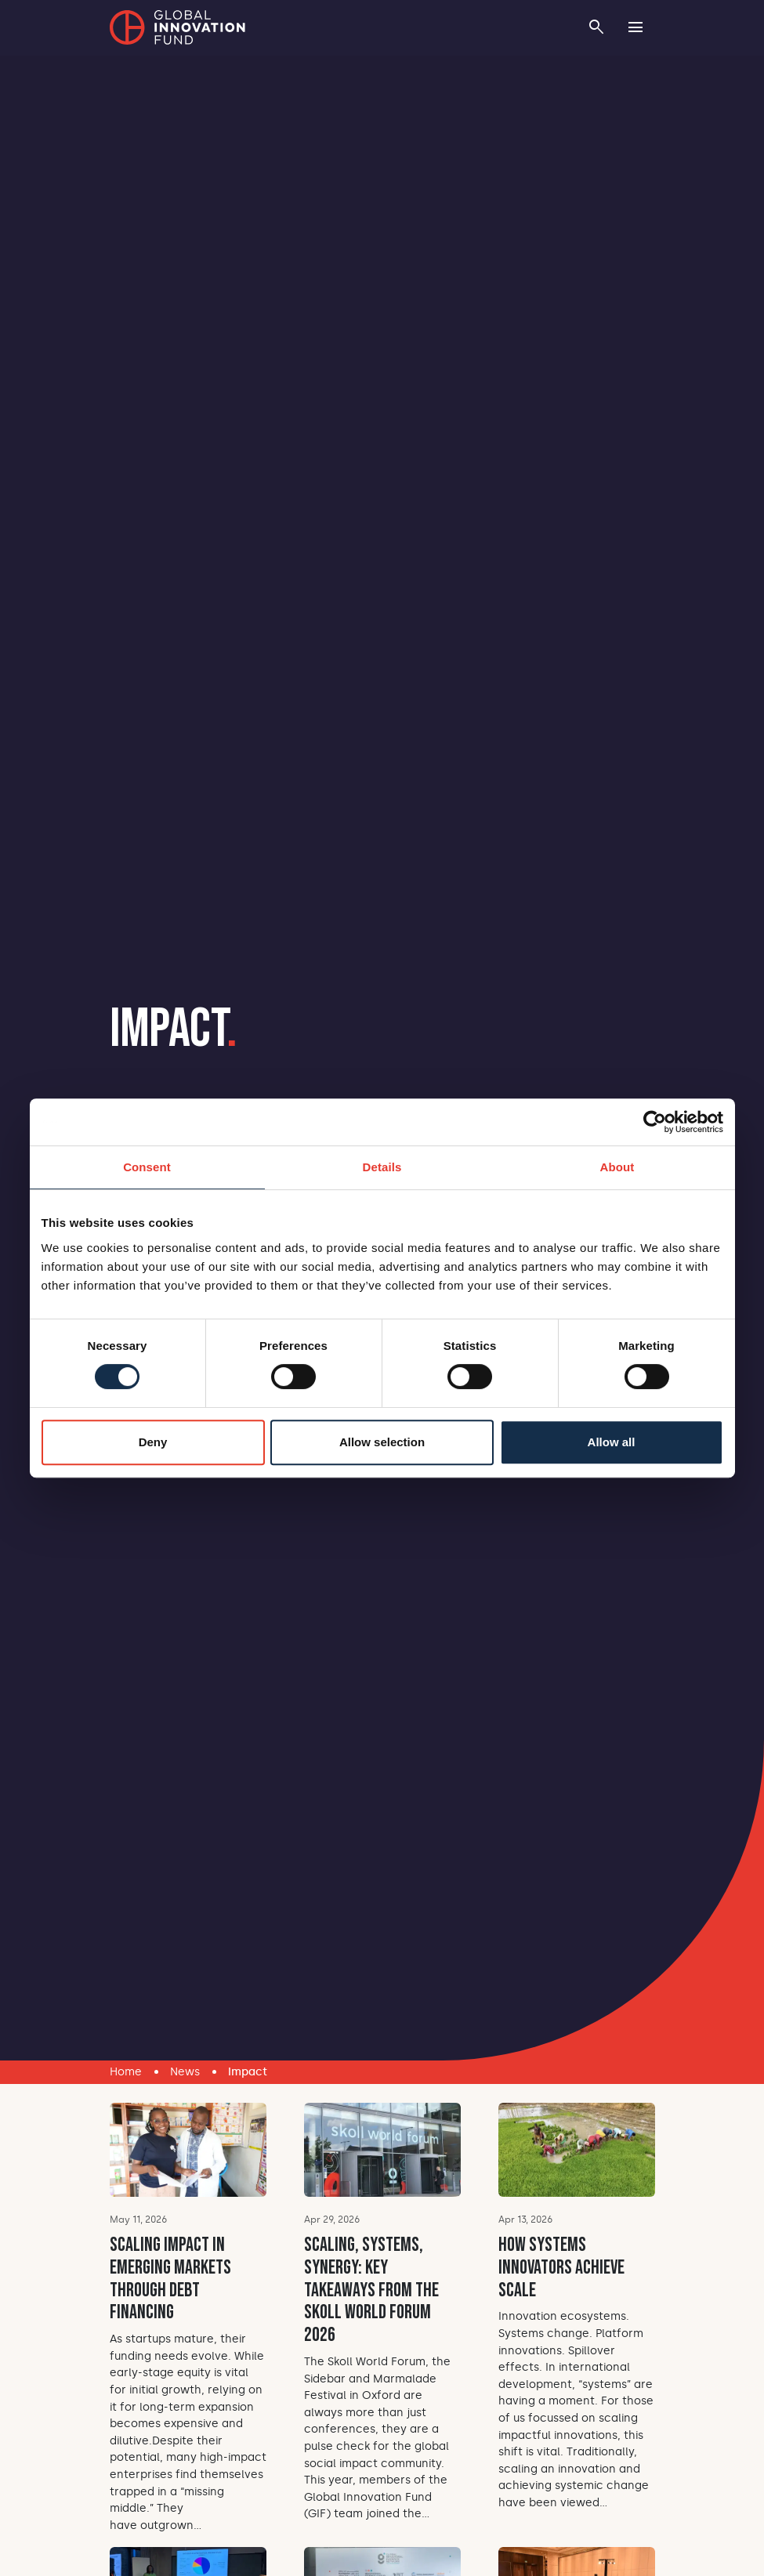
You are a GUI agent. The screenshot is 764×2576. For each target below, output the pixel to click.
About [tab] (617, 1167)
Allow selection (382, 1442)
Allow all (611, 1442)
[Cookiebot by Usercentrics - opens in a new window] (654, 1122)
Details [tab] (382, 1167)
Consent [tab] (147, 1167)
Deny (153, 1442)
